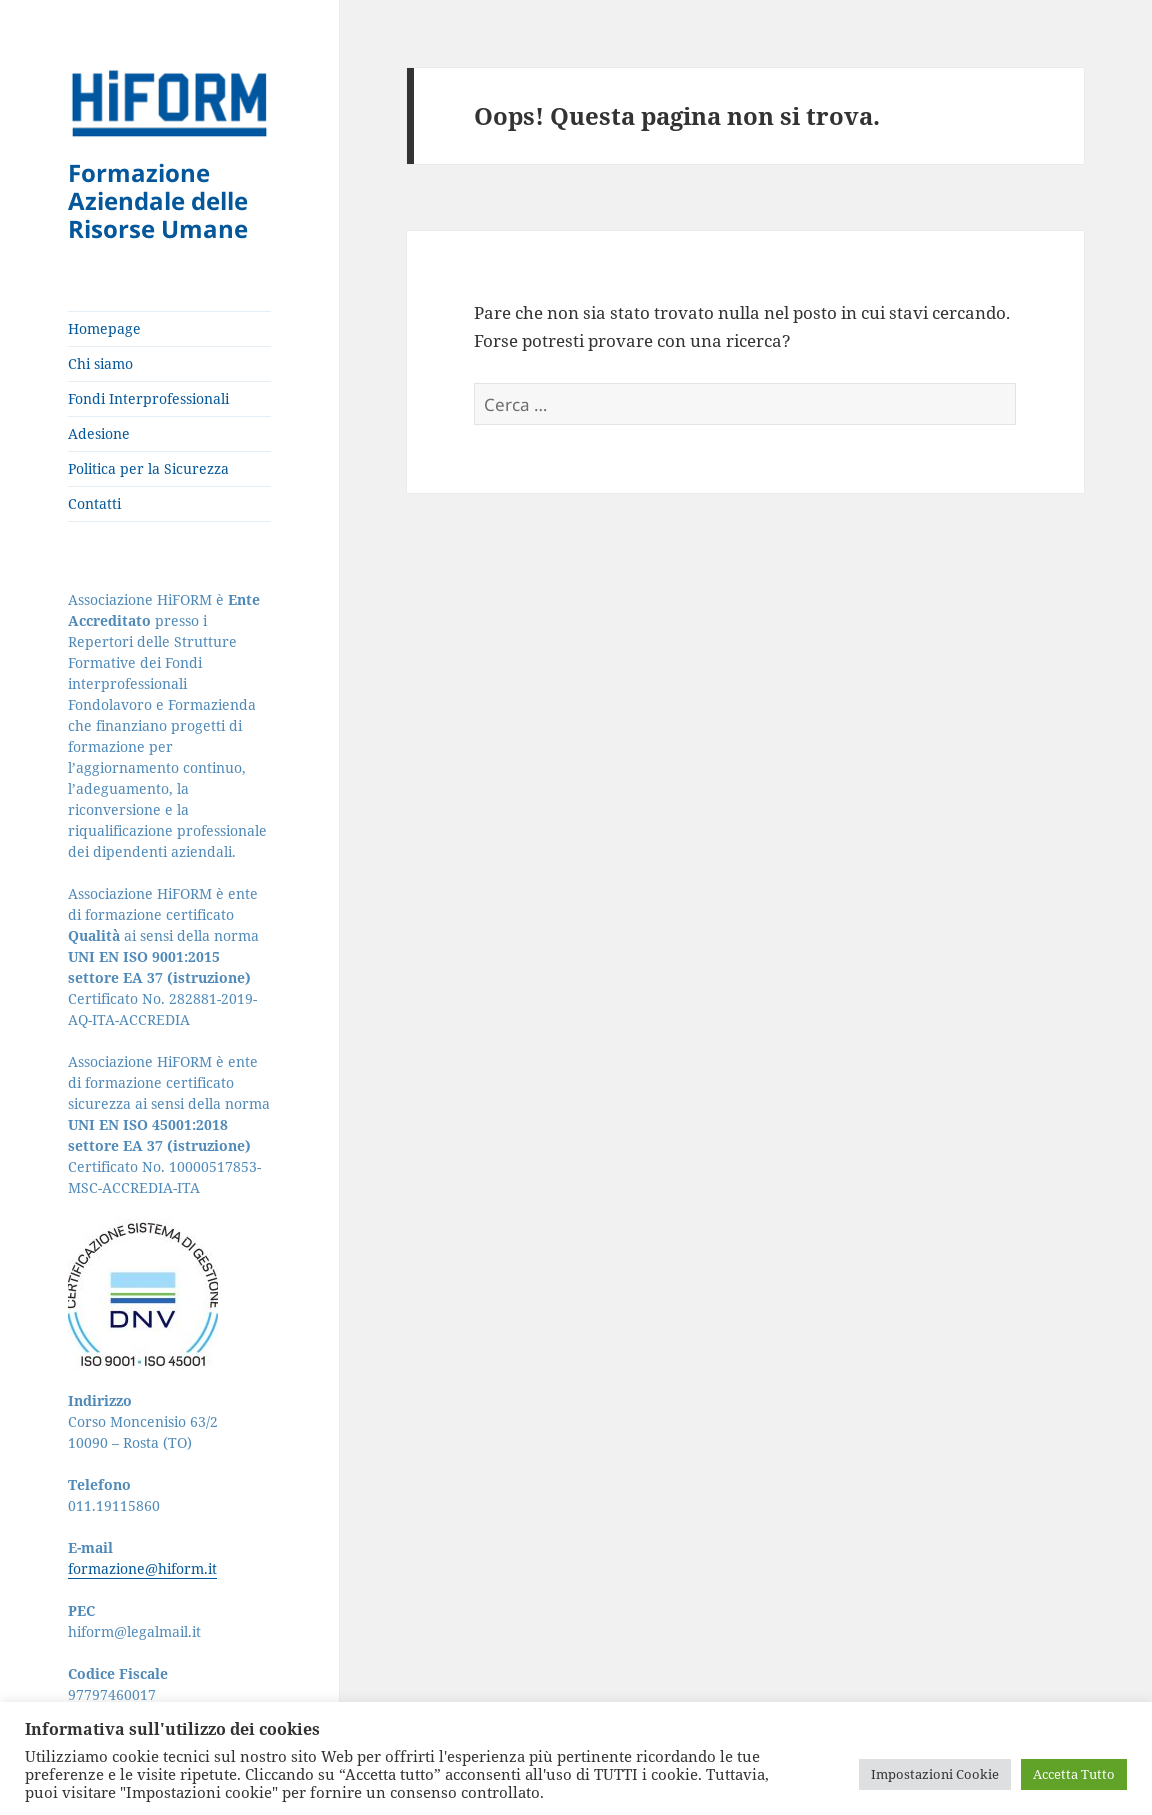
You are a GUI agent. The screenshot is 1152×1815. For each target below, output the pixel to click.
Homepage (104, 328)
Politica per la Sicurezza (148, 468)
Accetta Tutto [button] (1074, 1774)
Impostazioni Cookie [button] (935, 1774)
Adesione (99, 433)
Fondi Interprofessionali (148, 398)
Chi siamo (100, 363)
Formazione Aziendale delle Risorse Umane (158, 200)
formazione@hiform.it (142, 1568)
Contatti (94, 503)
